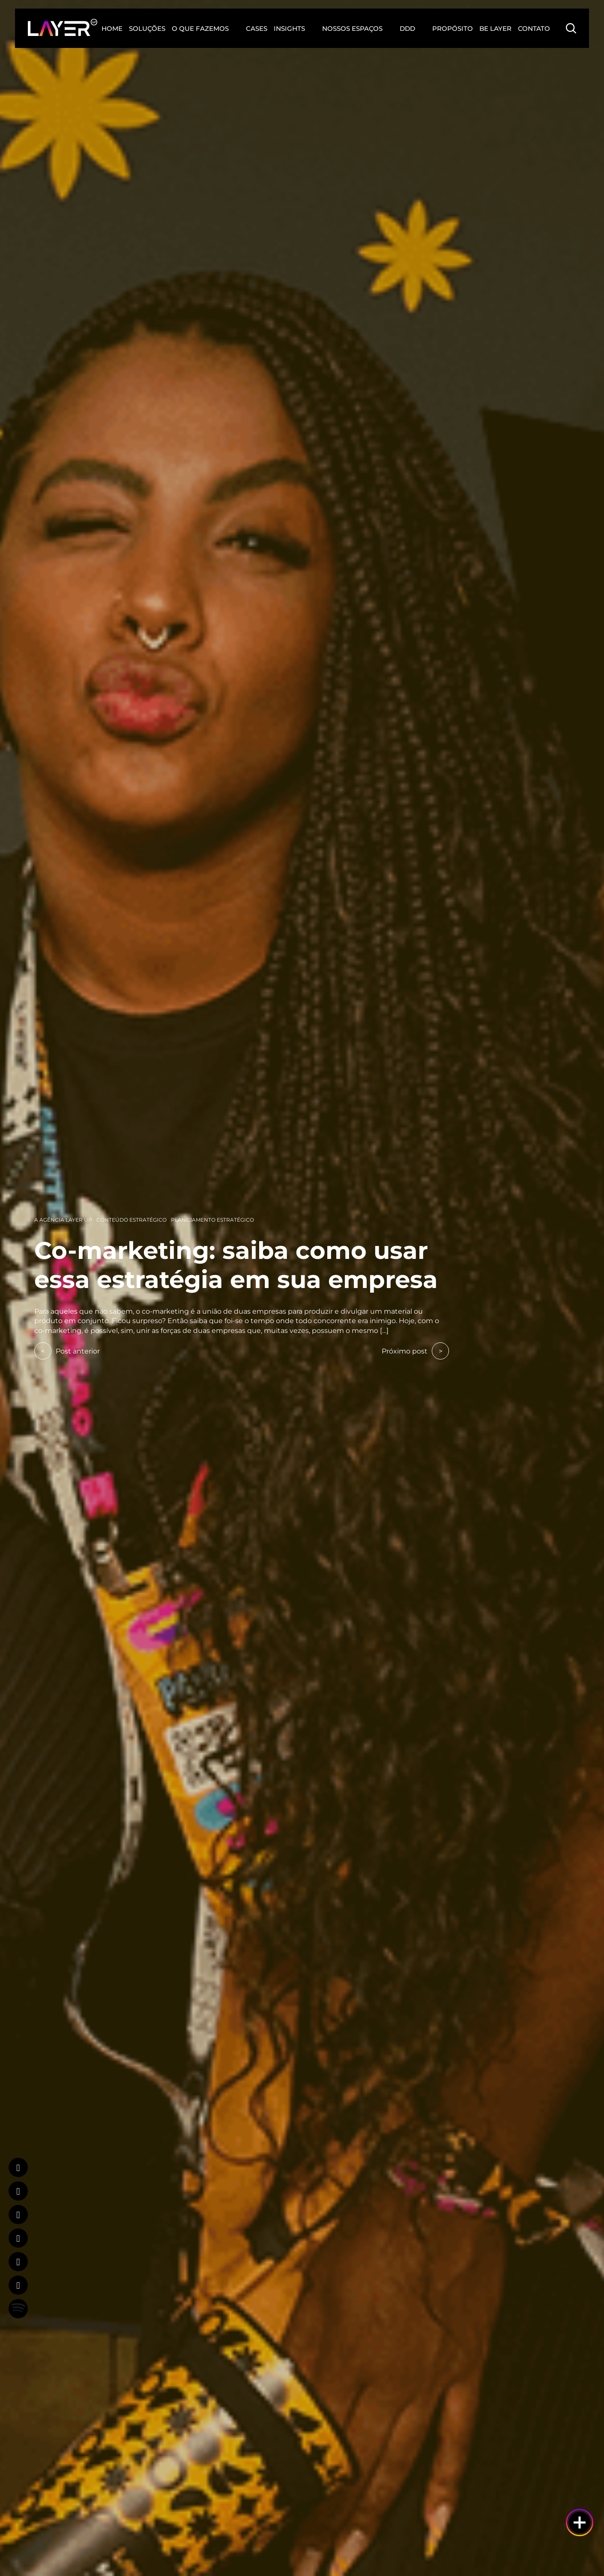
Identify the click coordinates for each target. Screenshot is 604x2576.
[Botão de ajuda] (579, 2522)
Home (112, 28)
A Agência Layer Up (63, 1220)
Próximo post (415, 1350)
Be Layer (495, 28)
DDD (407, 28)
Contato (534, 28)
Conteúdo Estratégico (131, 1220)
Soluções (147, 28)
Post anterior (67, 1350)
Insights (289, 28)
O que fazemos (200, 28)
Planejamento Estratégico (212, 1220)
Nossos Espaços (352, 28)
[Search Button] (571, 28)
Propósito (452, 28)
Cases (256, 28)
